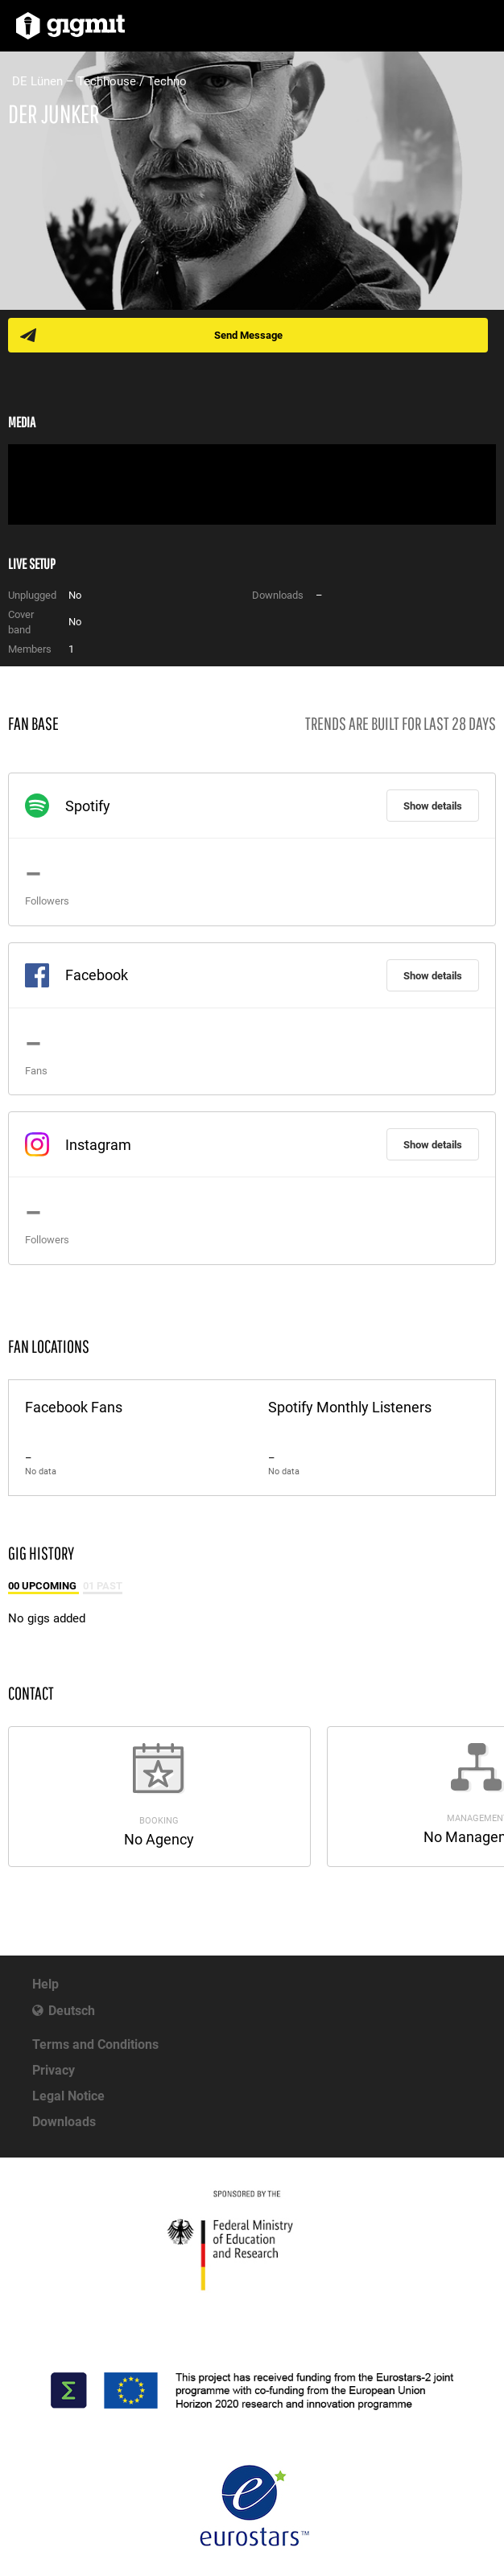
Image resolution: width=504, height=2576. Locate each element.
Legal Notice (68, 2096)
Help (45, 1984)
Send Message (248, 335)
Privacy (53, 2070)
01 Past (102, 1586)
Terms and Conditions (95, 2044)
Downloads (64, 2121)
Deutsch (71, 2010)
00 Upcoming (43, 1586)
